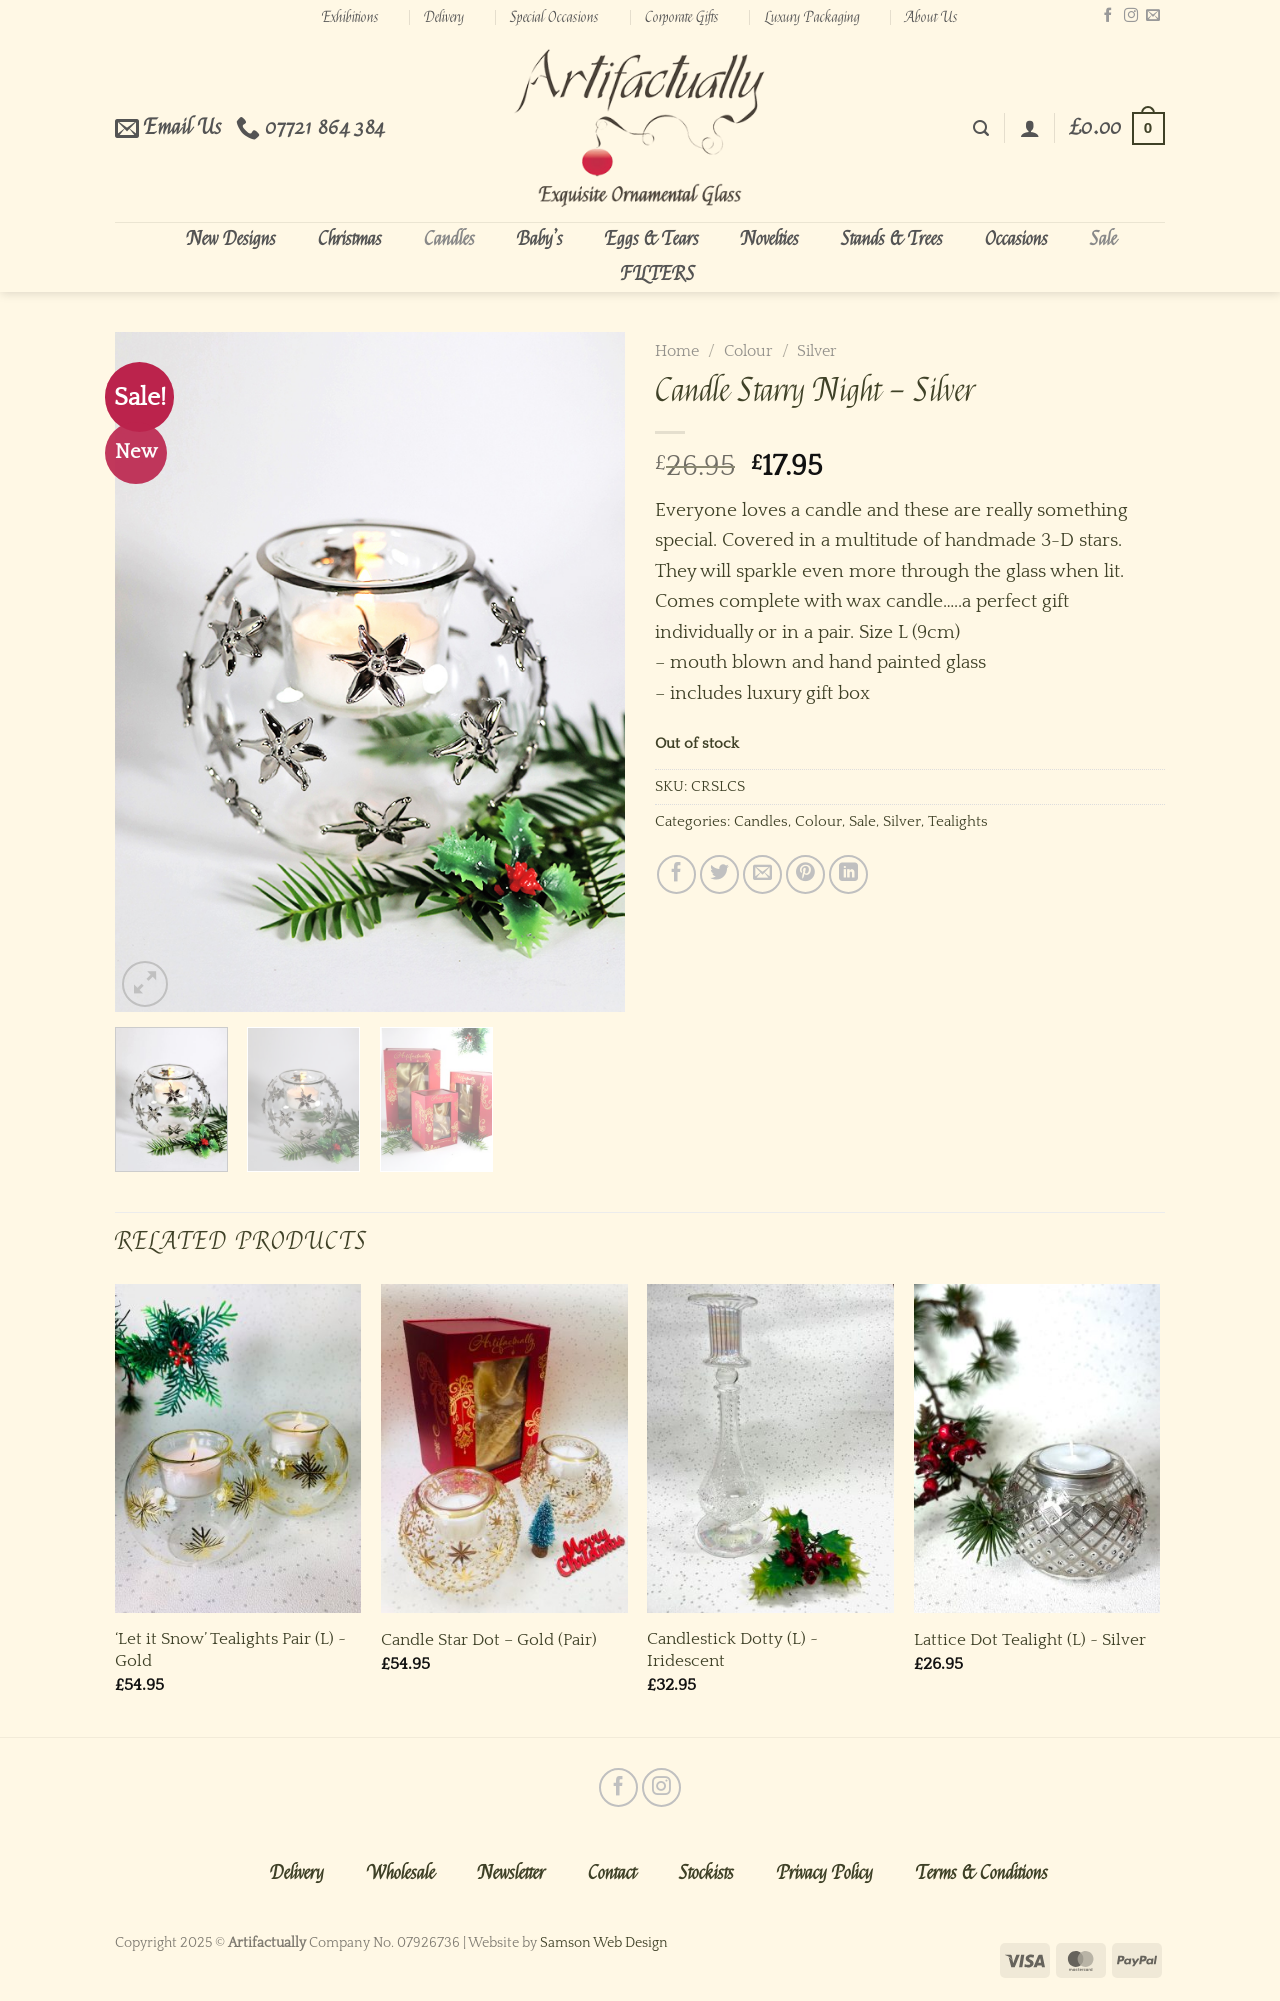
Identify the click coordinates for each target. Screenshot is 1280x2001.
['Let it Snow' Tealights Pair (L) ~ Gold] (238, 1448)
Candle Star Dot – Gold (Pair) (489, 1639)
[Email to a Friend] (762, 874)
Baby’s (540, 239)
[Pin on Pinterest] (805, 874)
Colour (748, 351)
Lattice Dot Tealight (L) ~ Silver (1030, 1639)
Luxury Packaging (812, 17)
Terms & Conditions (982, 1873)
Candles (449, 239)
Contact (612, 1873)
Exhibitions (350, 17)
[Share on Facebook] (676, 874)
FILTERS (658, 274)
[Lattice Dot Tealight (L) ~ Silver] (1037, 1448)
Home (677, 351)
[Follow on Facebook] (1108, 16)
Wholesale (401, 1873)
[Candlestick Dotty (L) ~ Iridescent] (770, 1448)
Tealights (958, 821)
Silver (817, 351)
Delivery (444, 17)
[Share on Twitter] (719, 874)
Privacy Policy (825, 1873)
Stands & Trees (892, 239)
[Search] (981, 128)
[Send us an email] (1153, 16)
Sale (1103, 239)
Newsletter (511, 1873)
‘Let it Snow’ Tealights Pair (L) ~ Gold (230, 1649)
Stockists (706, 1873)
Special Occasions (554, 17)
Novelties (770, 239)
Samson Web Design (604, 1943)
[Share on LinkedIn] (848, 874)
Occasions (1016, 239)
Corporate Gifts (682, 17)
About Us (931, 17)
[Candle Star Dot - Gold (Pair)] (504, 1448)
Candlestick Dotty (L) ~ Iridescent (732, 1649)
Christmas (350, 239)
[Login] (1030, 128)
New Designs (231, 239)
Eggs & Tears (652, 239)
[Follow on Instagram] (1131, 16)
